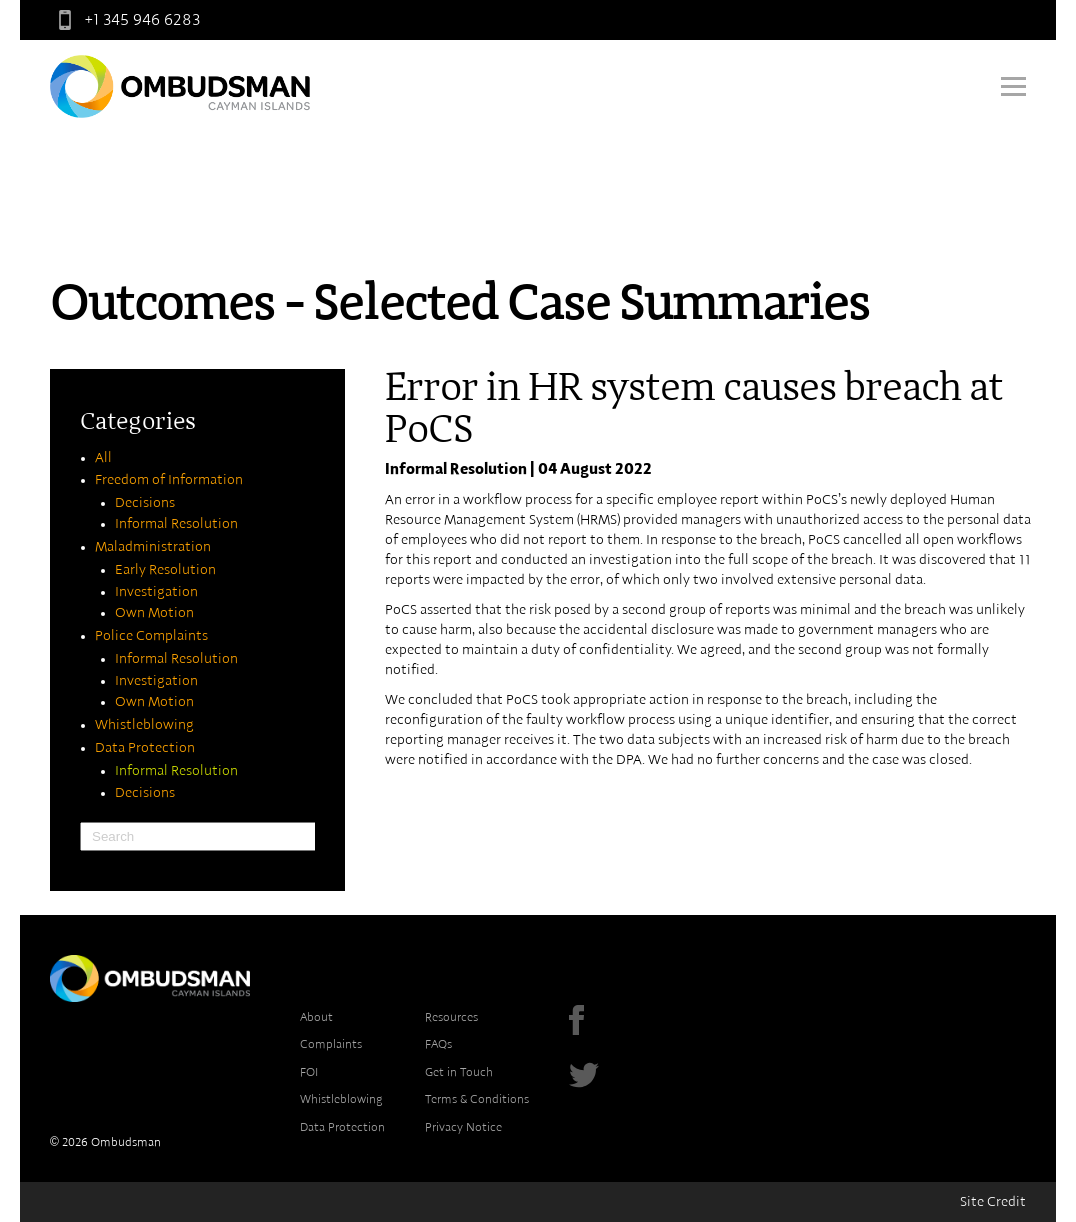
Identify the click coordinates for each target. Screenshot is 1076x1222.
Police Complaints (151, 636)
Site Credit (993, 1202)
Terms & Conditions (477, 1099)
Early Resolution (165, 570)
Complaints (331, 1044)
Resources (451, 1017)
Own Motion (154, 613)
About (316, 1017)
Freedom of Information (169, 480)
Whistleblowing (144, 725)
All (103, 458)
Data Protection (145, 748)
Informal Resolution (176, 524)
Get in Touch (459, 1072)
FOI (309, 1072)
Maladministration (153, 547)
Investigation (156, 592)
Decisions (145, 503)
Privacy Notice (463, 1127)
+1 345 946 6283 (125, 20)
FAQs (438, 1044)
